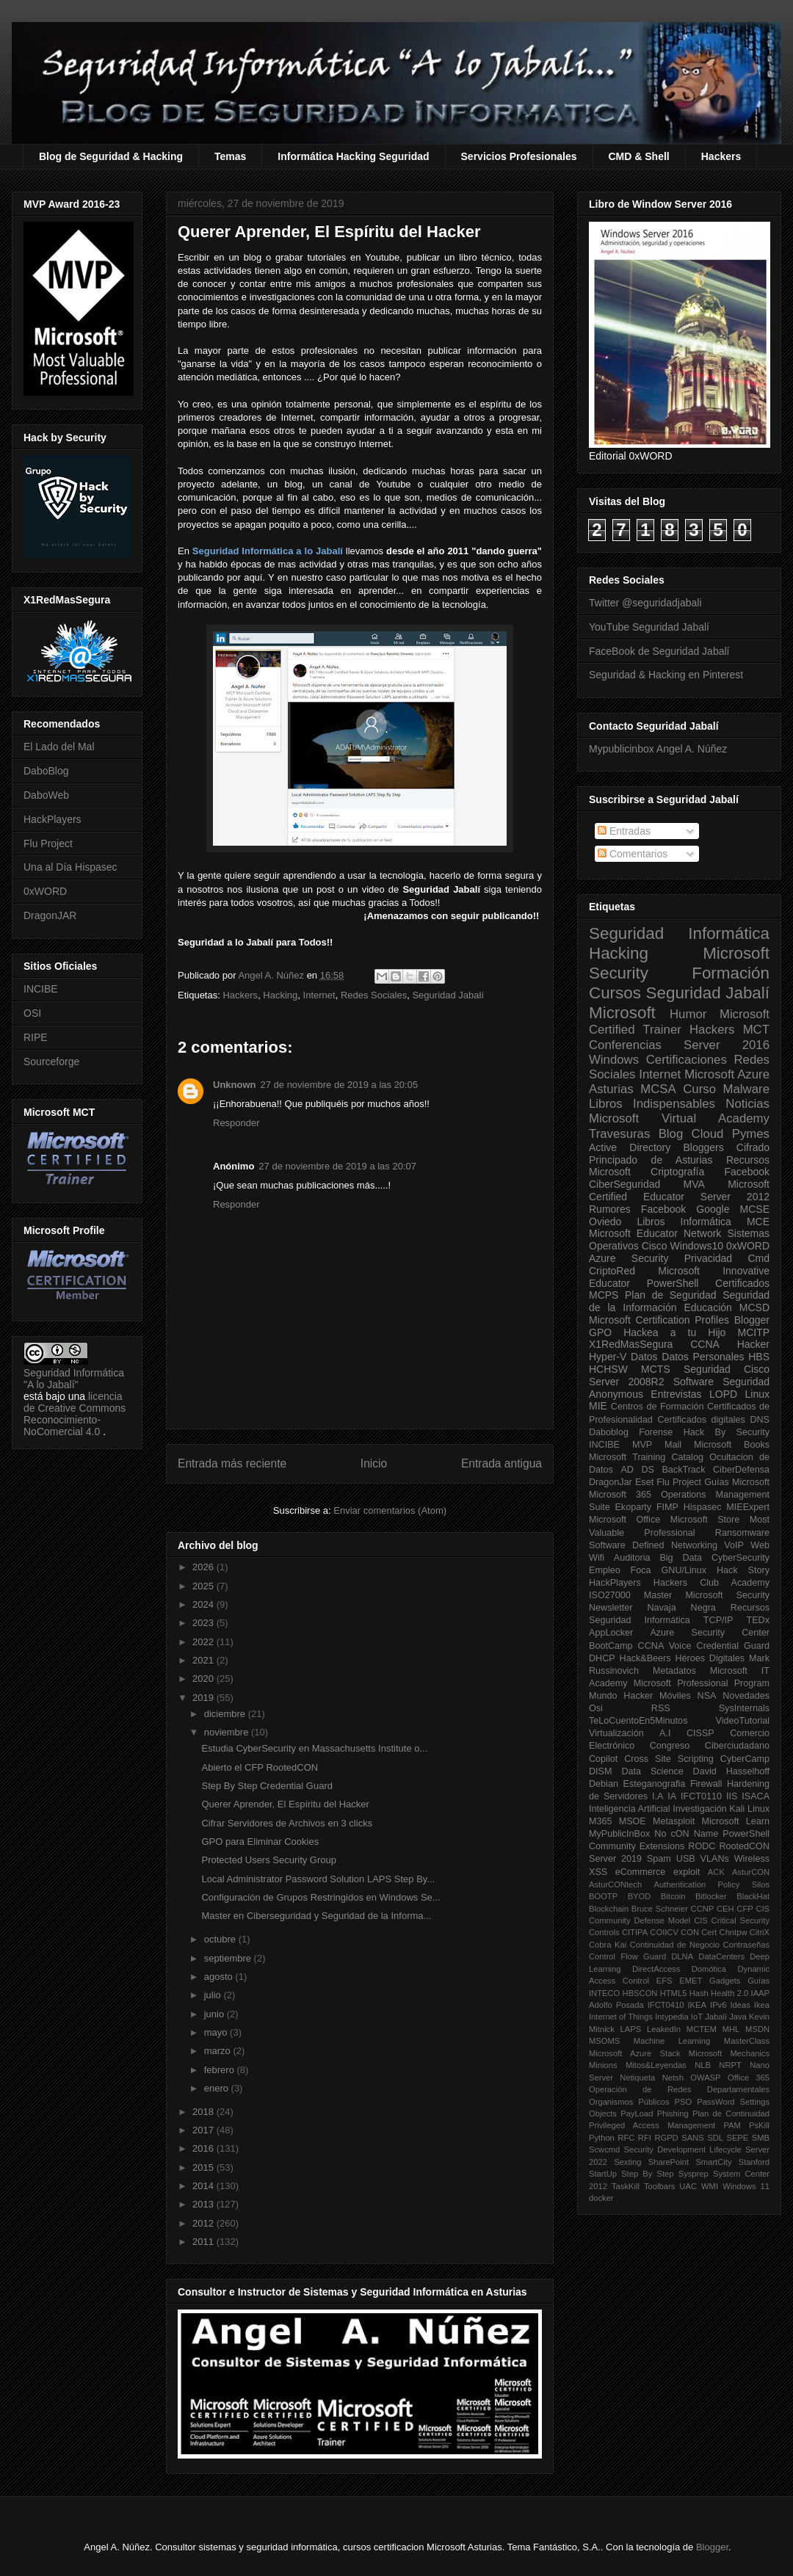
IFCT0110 (701, 1796)
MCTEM (702, 2029)
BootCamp (611, 1646)
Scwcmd (604, 2149)
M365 (600, 1821)
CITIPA (635, 1932)
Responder (236, 1122)
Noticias (747, 1104)
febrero (220, 2069)
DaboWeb (46, 795)
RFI (644, 2137)
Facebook (747, 1172)
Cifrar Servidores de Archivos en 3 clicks (286, 1823)
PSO (683, 2101)
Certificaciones (686, 1060)
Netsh (673, 2077)
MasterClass (747, 2040)
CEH (725, 1908)
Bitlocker (711, 1896)
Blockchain (609, 1908)
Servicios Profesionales (519, 156)
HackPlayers (52, 819)
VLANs (714, 1859)
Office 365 (749, 2077)
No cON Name (686, 1834)
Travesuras (619, 1134)
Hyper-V (607, 1357)
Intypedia (671, 2016)
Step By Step (647, 2173)
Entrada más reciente (232, 1463)
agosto (220, 1976)
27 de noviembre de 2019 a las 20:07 (337, 1166)
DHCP (602, 1658)
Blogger (752, 1320)
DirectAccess (656, 1968)
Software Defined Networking (653, 1545)
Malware (746, 1089)
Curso (699, 1089)
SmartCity (713, 2162)
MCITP (753, 1332)
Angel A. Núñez (272, 975)
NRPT (730, 2065)
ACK (716, 1872)
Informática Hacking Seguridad (353, 156)
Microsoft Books (732, 1445)
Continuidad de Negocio (675, 1944)
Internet (319, 995)
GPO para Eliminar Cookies (260, 1841)
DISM (600, 1771)
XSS (598, 1872)
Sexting (627, 2162)
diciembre (226, 1713)
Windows (614, 1060)
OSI (32, 1013)
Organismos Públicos (629, 2101)
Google (712, 1209)
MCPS (603, 1295)
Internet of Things (621, 2016)
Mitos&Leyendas (656, 2065)
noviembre (227, 1732)
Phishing (673, 2113)
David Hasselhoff (731, 1771)
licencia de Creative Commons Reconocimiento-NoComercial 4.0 (74, 1413)
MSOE (632, 1821)
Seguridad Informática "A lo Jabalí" (73, 1378)
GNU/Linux (684, 1570)
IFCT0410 (666, 2004)
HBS (759, 1357)
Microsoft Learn (736, 1821)
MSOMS (604, 2040)
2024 (204, 1604)
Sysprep (693, 2173)
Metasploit (674, 1821)
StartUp (603, 2173)
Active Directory (629, 1147)
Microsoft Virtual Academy (679, 1118)
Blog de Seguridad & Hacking (111, 156)
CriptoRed (612, 1271)
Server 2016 (727, 1045)
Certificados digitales (701, 1420)
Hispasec (703, 1507)
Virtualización (616, 1733)
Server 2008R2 (627, 1381)
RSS (660, 1708)
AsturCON (751, 1872)
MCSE (755, 1209)
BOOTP (603, 1896)
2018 (204, 2111)
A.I (664, 1733)
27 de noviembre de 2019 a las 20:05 (340, 1084)
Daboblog (609, 1432)
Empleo (604, 1570)
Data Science (652, 1771)
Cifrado (753, 1147)
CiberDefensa (741, 1470)
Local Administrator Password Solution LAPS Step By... (318, 1878)
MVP (642, 1445)
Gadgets (724, 1980)
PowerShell (673, 1283)
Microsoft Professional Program (702, 1683)
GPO (600, 1332)
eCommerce (640, 1872)
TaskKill (626, 2186)
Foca (641, 1570)
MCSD (754, 1307)
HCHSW (608, 1369)
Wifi (596, 1558)
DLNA (682, 1956)
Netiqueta (637, 2077)
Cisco (654, 1246)
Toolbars (659, 2186)
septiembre (229, 1958)
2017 (204, 2130)
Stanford (754, 2162)
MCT (756, 1030)
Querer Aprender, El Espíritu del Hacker (285, 1804)
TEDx (758, 1620)
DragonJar (610, 1482)
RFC (626, 2137)
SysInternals (744, 1708)
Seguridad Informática (679, 933)
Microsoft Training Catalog (646, 1457)
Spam (659, 1859)
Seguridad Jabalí (448, 995)
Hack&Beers (645, 1658)
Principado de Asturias (650, 1160)
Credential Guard (733, 1646)
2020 (204, 1678)
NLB (703, 2065)
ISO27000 (610, 1595)
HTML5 (673, 1993)
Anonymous (616, 1394)
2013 (204, 2204)
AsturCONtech (615, 1884)
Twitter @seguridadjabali (645, 603)
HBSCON (640, 1993)
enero (217, 2088)
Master (658, 1595)
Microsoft (622, 1013)
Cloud (708, 1134)
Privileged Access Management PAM (665, 2125)
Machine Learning (672, 2040)
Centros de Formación (657, 1406)
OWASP (705, 2077)
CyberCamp (745, 1759)
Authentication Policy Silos (711, 1884)
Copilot (603, 1759)
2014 (204, 2185)
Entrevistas (676, 1394)
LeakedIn (664, 2029)
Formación (731, 973)
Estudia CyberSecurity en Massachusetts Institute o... (314, 1748)
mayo (217, 2032)
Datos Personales (703, 1357)
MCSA (658, 1089)
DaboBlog (46, 771)
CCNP (702, 1908)
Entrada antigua (501, 1463)
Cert (709, 1932)
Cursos (615, 993)
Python (602, 2137)
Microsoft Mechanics (729, 2053)
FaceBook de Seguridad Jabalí (659, 651)
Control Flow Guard (627, 1956)
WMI (709, 2186)
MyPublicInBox (619, 1834)
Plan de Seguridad (671, 1295)
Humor (688, 1014)
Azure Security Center (710, 1633)
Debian (603, 1784)
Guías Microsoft (737, 1482)
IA (671, 1796)
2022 (204, 1641)
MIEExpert (748, 1507)
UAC (688, 2186)
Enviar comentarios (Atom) (389, 1510)
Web (760, 1545)
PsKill (759, 2125)
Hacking (280, 995)
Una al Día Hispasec (70, 867)
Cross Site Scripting (669, 1759)
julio (214, 1994)
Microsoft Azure (727, 1074)
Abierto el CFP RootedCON (259, 1767)
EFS (664, 1980)
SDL (715, 2137)
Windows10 (696, 1246)
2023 (204, 1622)
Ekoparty (633, 1507)
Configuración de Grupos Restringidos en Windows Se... (320, 1897)
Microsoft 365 (620, 1495)
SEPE (737, 2137)
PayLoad (636, 2113)
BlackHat (753, 1896)
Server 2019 (615, 1859)
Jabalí (716, 2016)
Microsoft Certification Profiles (659, 1320)
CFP (744, 1908)
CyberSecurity (740, 1558)
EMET (690, 1980)
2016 (204, 2148)
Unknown (234, 1084)
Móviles (675, 1696)
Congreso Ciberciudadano (710, 1746)
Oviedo (605, 1221)
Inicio (374, 1463)
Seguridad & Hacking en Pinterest (666, 675)
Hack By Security (727, 1432)
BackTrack (683, 1470)
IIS (731, 1796)
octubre (221, 1939)
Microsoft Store (705, 1519)
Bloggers (703, 1147)
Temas (230, 156)
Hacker (753, 1344)
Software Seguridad (721, 1381)
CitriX (760, 1932)
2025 (204, 1586)
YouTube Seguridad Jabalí (649, 627)
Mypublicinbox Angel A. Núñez (658, 749)
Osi (596, 1708)
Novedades (746, 1696)
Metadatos (674, 1671)
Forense (656, 1432)
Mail (673, 1445)
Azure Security (628, 1258)
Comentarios (632, 854)
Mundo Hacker (621, 1696)
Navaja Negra (681, 1608)
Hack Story (743, 1570)
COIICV (664, 1932)
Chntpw (733, 1932)
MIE (598, 1406)
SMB (761, 2137)
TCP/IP (718, 1620)
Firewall (706, 1784)
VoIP (734, 1545)
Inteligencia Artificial (629, 1809)
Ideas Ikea (750, 2004)
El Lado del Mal (59, 746)
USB (685, 1859)
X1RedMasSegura (631, 1344)
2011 (204, 2241)
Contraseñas (746, 1944)
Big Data (680, 1558)
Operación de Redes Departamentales (679, 2089)
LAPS (631, 2029)
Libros (651, 1221)
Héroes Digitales (710, 1658)
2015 (204, 2167)
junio (215, 2014)
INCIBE (40, 989)
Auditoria (632, 1558)
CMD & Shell (639, 156)
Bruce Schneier (659, 1908)
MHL (731, 2029)
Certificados (742, 1283)
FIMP (667, 1507)
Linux (757, 1394)
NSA (707, 1696)
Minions (603, 2065)
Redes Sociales (374, 995)
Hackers (721, 156)
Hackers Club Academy (711, 1583)
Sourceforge (51, 1061)
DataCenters (721, 1956)
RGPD (666, 2137)
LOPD (723, 1394)
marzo (218, 2050)
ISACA (756, 1796)
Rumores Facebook (637, 1209)
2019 (204, 1697)
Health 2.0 (729, 1993)
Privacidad (708, 1258)
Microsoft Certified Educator (679, 1190)
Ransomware (742, 1533)
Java (738, 2016)
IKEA (697, 2004)
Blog (671, 1134)
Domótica (709, 1968)
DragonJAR (49, 915)
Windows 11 (746, 2186)
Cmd (758, 1258)
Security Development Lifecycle (683, 2149)
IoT (697, 2016)
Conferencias (625, 1045)
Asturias (611, 1089)
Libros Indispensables (652, 1104)
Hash (699, 1993)
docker (601, 2198)
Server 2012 (735, 1196)
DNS (760, 1420)
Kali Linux (749, 1809)
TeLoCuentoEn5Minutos (638, 1721)
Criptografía (677, 1172)
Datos (644, 1357)
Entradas (624, 831)
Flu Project (48, 843)
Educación (707, 1307)
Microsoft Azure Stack (635, 2053)
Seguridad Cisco (727, 1369)
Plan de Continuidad (731, 2113)
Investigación (700, 1809)
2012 (204, 2223)
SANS (692, 2137)
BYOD (639, 1896)
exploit (686, 1872)
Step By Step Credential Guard (267, 1785)
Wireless (752, 1859)
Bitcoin (673, 1896)
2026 (204, 1566)
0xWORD (45, 891)
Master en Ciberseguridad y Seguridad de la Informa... (316, 1915)
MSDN (757, 2029)
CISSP (700, 1733)
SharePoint (668, 2162)
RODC (701, 1846)
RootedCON (744, 1846)
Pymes (751, 1134)
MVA (694, 1184)
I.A (657, 1796)
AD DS (637, 1470)
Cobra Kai (607, 1944)
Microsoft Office (624, 1519)
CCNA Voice (665, 1646)
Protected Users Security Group (268, 1859)
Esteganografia (654, 1784)
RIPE (35, 1037)
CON (690, 1932)
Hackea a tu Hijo (674, 1332)
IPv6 (718, 2004)
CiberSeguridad (624, 1184)
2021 (204, 1660)
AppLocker (611, 1633)
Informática (706, 1221)
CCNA (705, 1344)
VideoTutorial (742, 1721)
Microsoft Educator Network (655, 1233)
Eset (644, 1482)
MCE (758, 1221)
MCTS (655, 1369)
